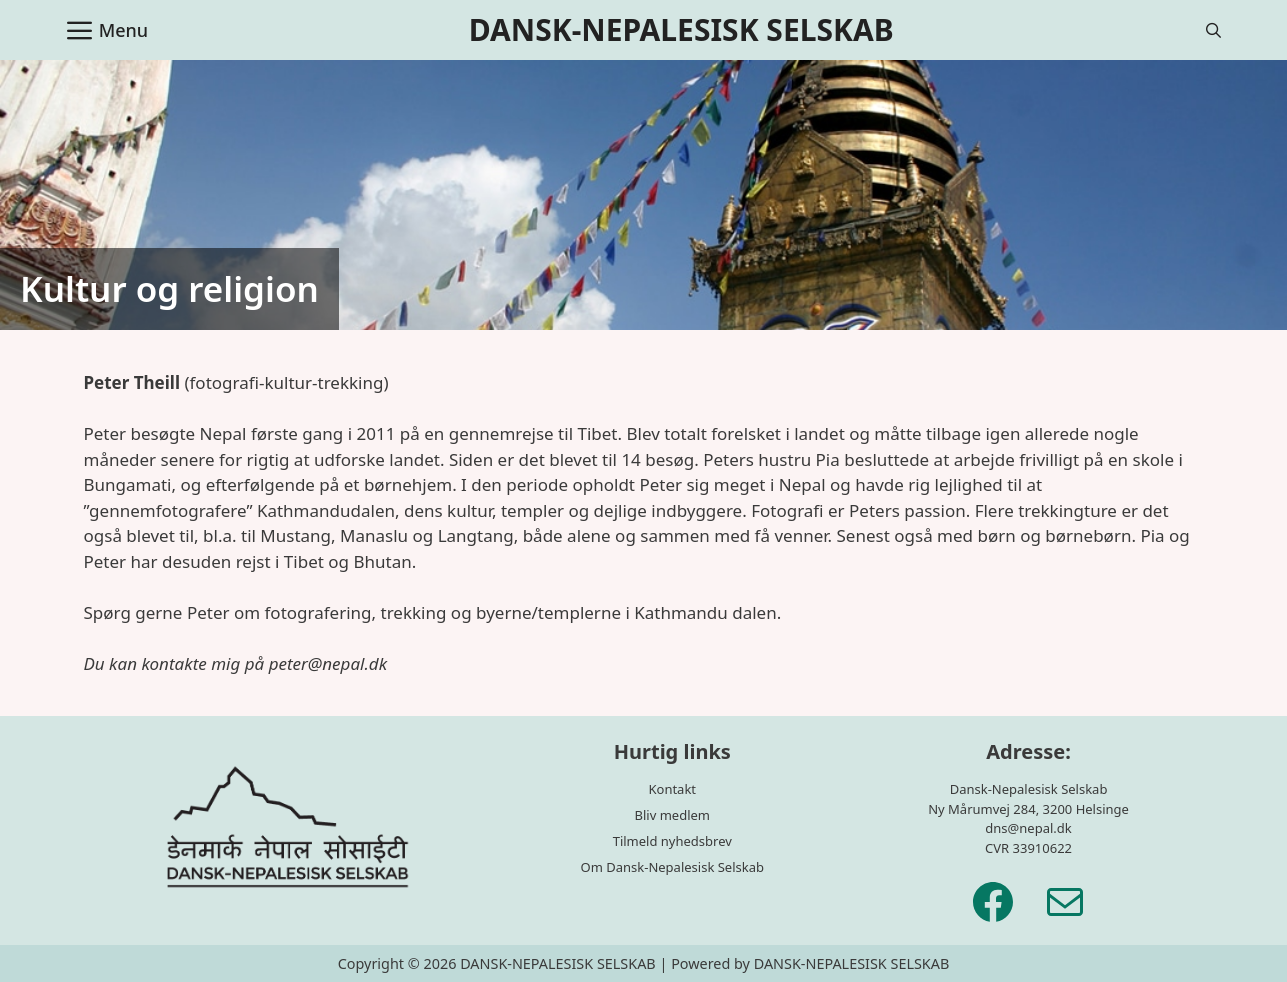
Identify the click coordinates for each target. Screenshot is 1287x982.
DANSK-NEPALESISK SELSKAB (681, 29)
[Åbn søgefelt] (1213, 30)
